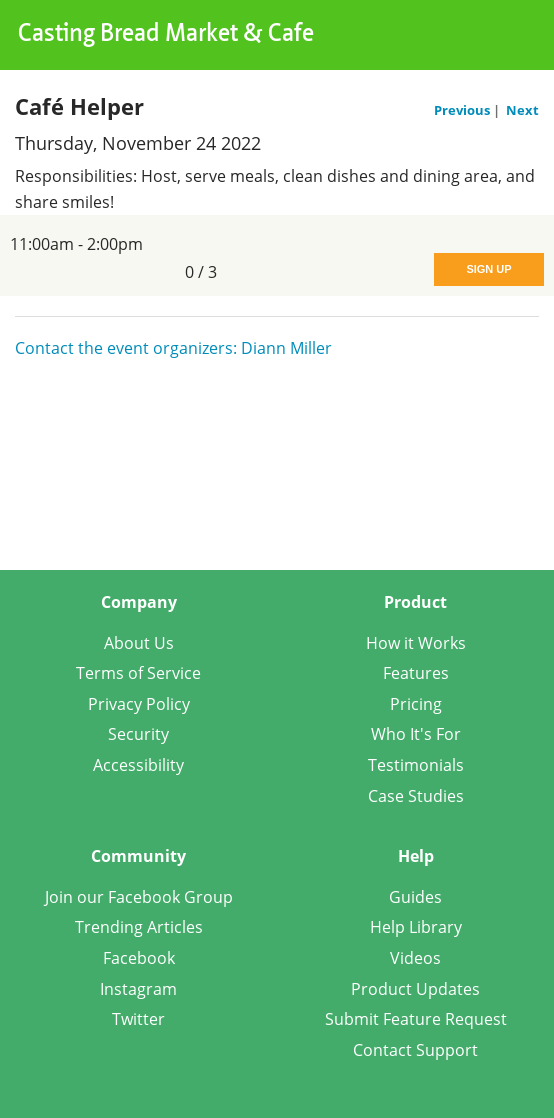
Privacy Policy (139, 704)
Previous (463, 110)
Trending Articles (139, 927)
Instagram (138, 989)
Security (138, 734)
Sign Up (488, 269)
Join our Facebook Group (139, 897)
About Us (139, 643)
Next (522, 110)
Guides (415, 897)
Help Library (416, 927)
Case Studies (416, 796)
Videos (415, 958)
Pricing (416, 704)
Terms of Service (138, 673)
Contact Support (415, 1050)
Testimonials (416, 765)
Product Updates (415, 989)
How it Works (416, 643)
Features (416, 673)
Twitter (138, 1019)
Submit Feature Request (416, 1019)
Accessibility (138, 765)
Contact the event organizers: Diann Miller (173, 348)
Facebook (139, 958)
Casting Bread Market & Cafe (166, 35)
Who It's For (416, 734)
